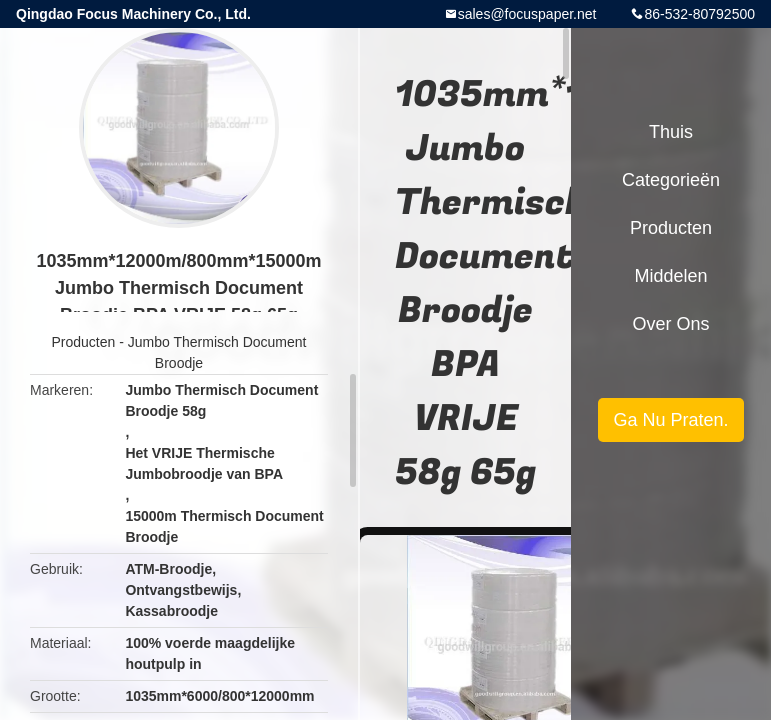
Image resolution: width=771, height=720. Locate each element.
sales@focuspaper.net (527, 14)
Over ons (670, 324)
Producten (84, 342)
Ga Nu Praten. (670, 420)
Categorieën (671, 180)
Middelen (670, 276)
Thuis (671, 132)
